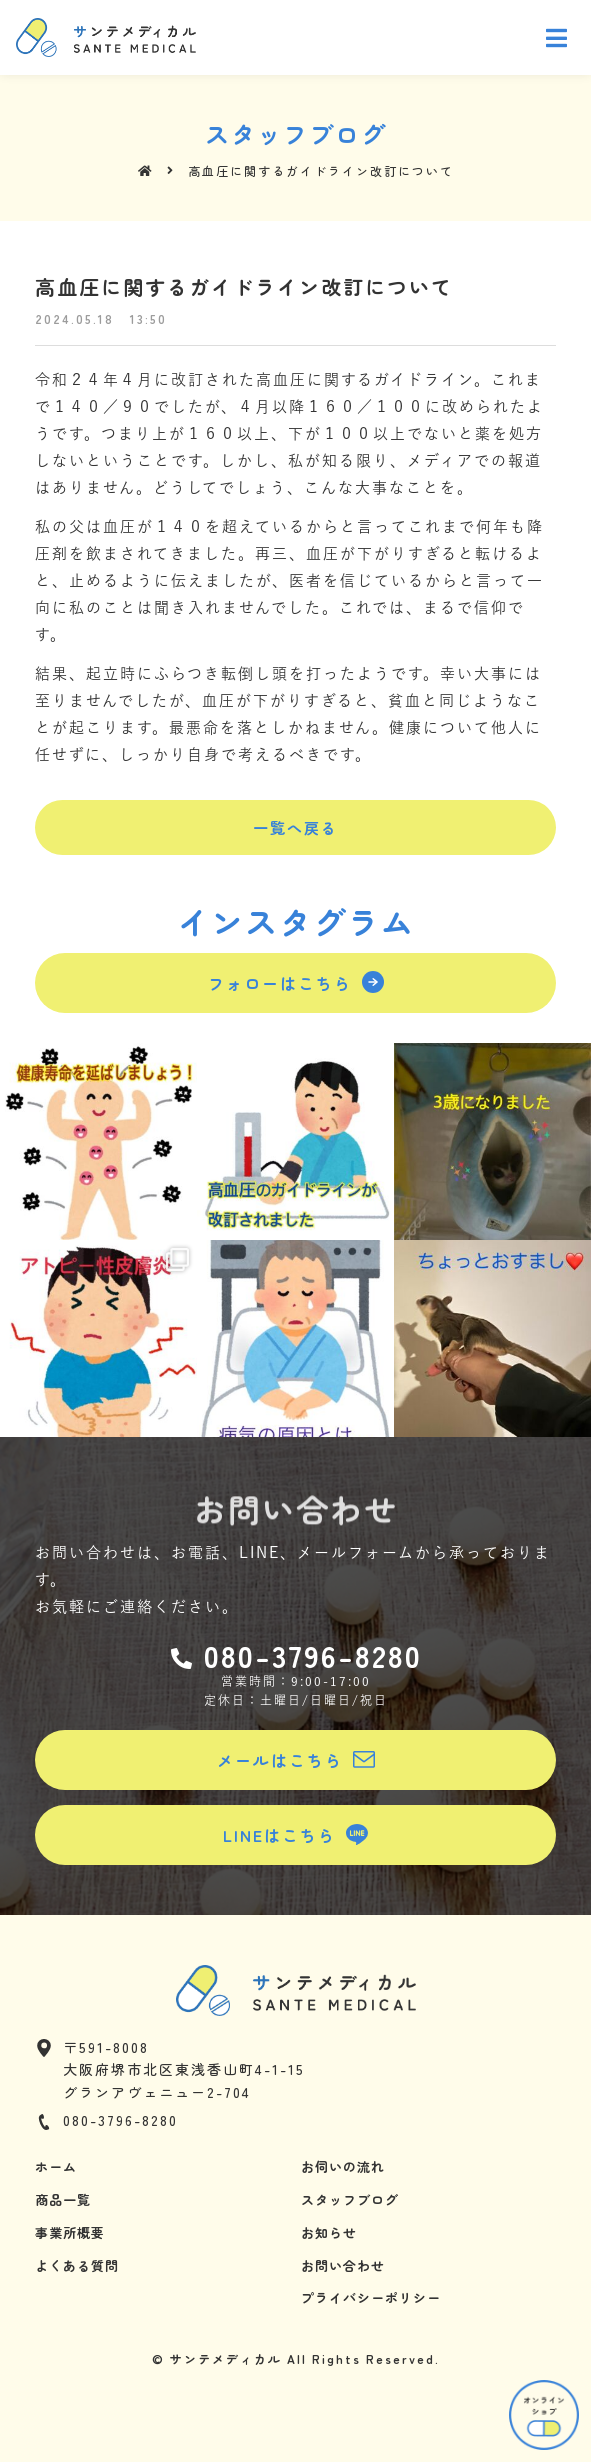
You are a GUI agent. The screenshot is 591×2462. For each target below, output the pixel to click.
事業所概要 (70, 2232)
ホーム (56, 2166)
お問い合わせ (343, 2265)
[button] (295, 827)
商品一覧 (63, 2199)
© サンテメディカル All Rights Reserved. (296, 2358)
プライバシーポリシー (371, 2297)
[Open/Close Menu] (557, 37)
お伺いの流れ (343, 2166)
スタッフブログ (350, 2199)
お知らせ (329, 2232)
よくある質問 (77, 2265)
